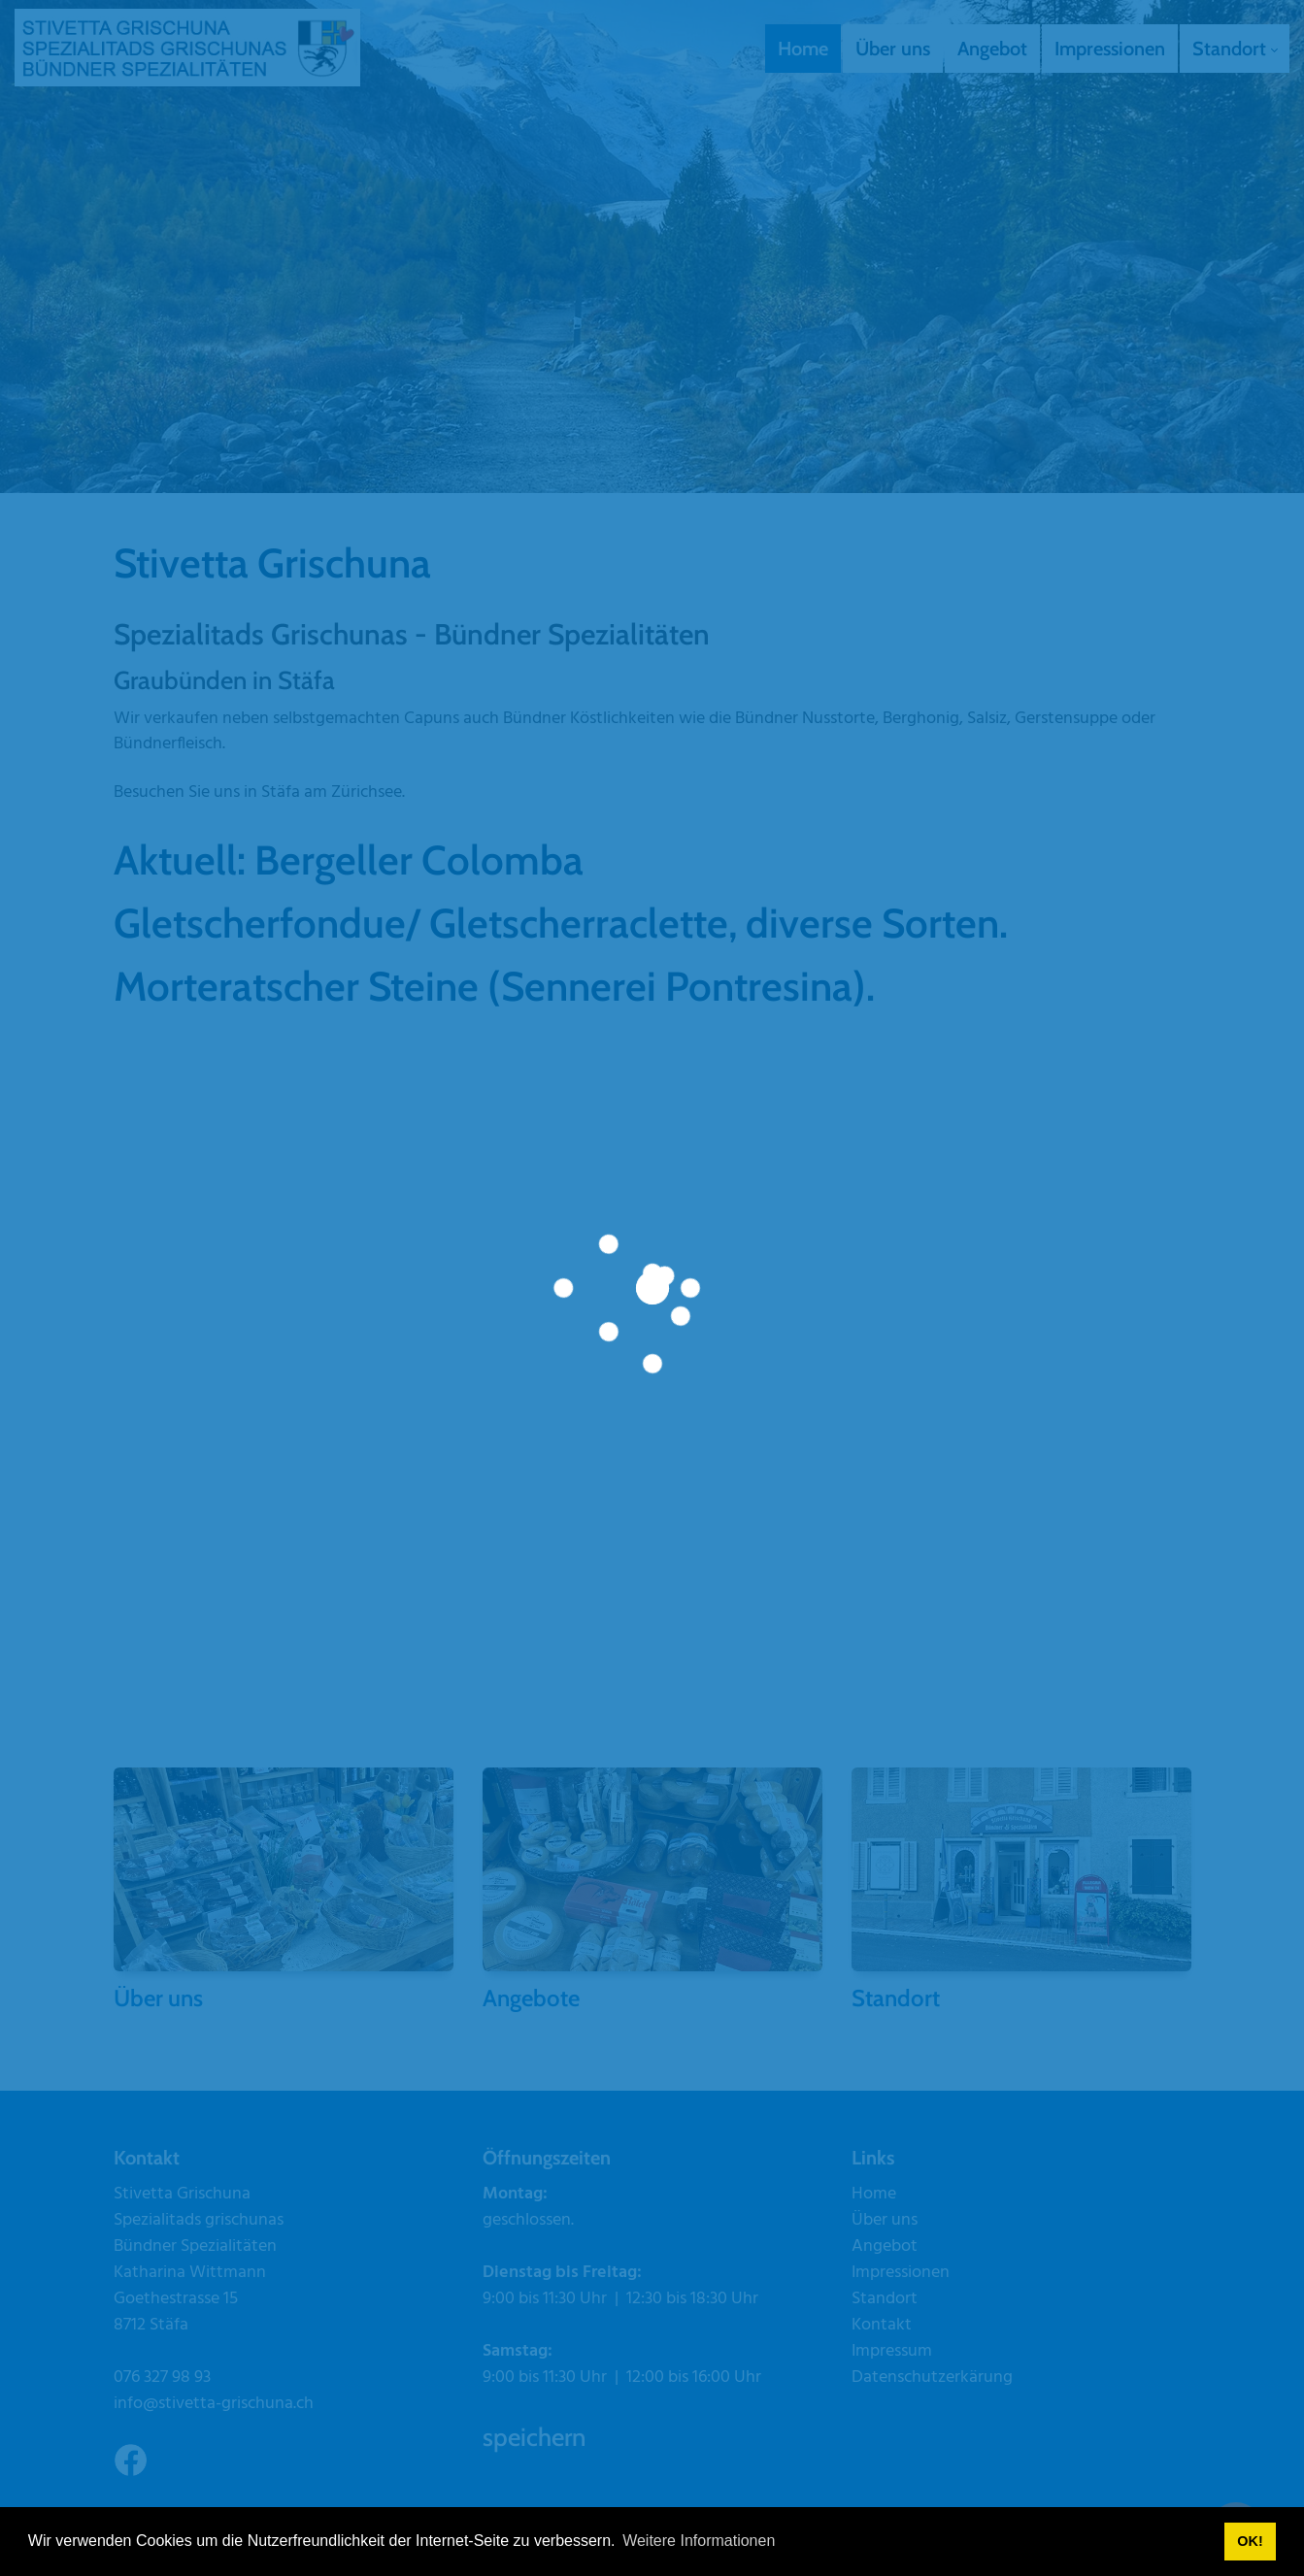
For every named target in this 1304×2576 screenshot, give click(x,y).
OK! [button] (1249, 2541)
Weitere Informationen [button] (698, 2540)
